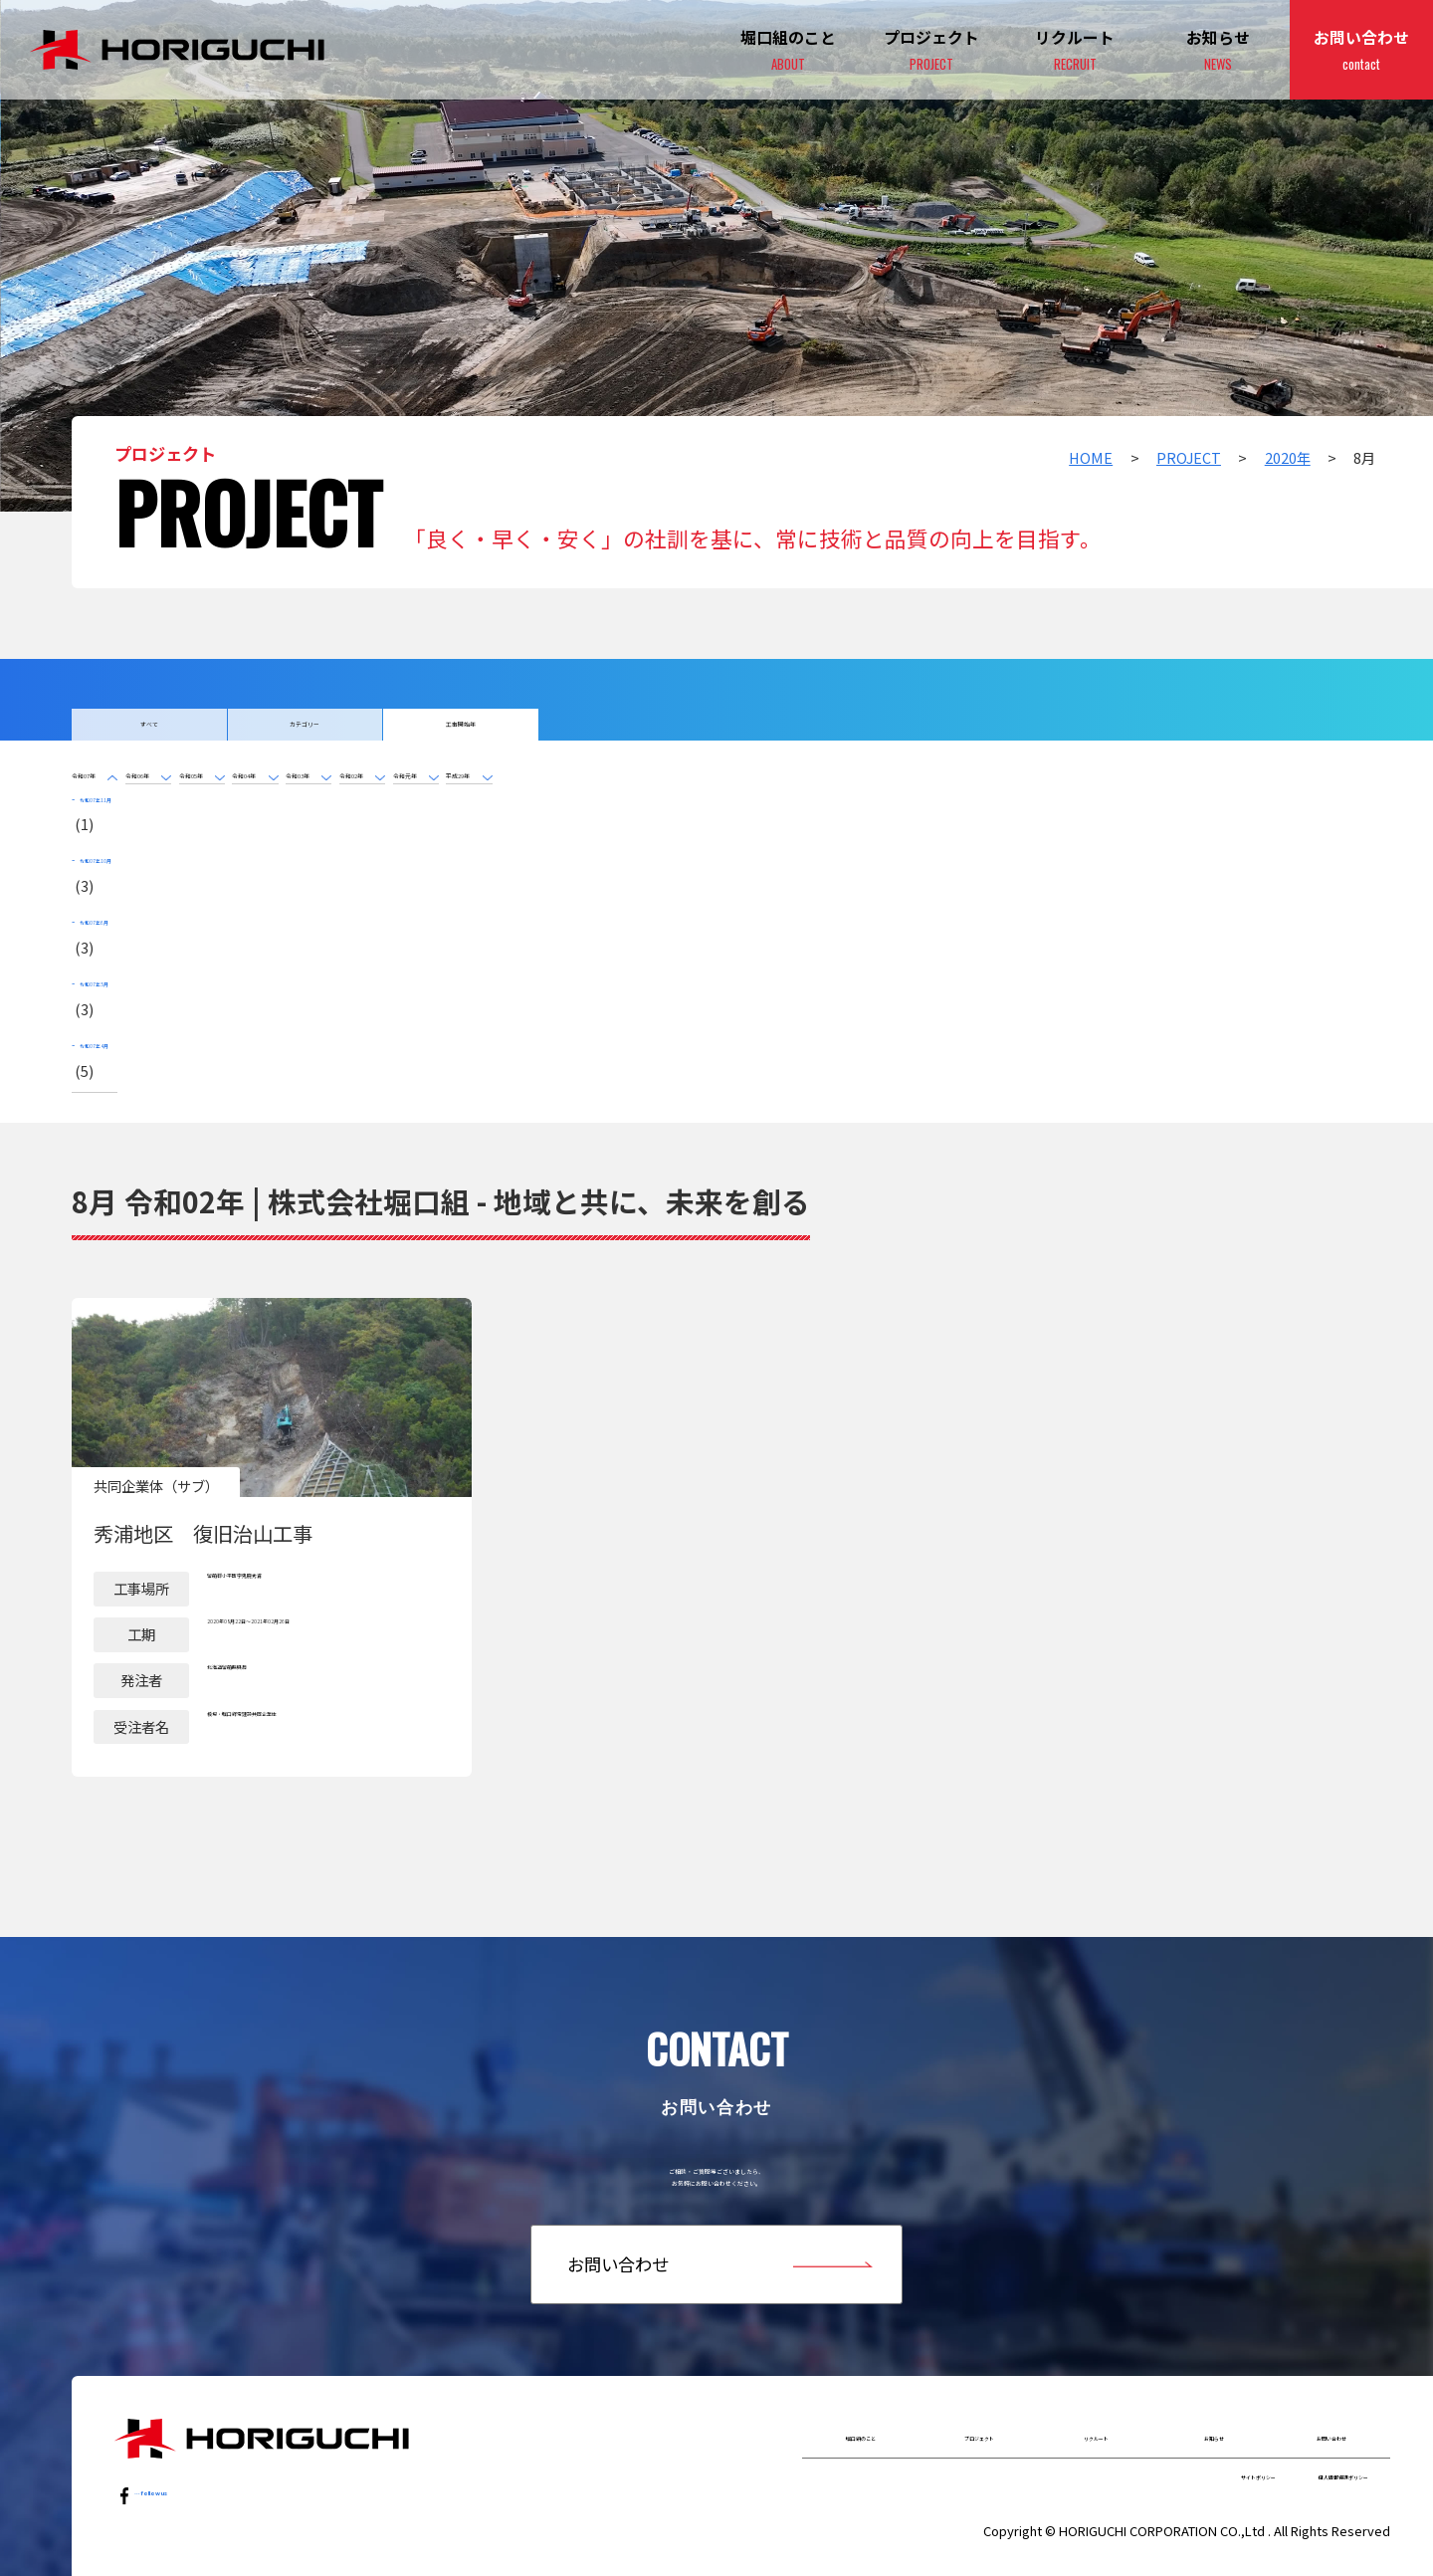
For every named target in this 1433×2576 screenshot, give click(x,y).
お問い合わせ (1361, 51)
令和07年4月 (124, 973)
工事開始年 (460, 735)
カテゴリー (305, 735)
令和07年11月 (128, 841)
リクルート (1096, 2398)
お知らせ (1218, 51)
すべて (148, 735)
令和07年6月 (124, 907)
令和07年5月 (124, 940)
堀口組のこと (861, 2398)
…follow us (176, 2455)
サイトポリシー (1137, 2457)
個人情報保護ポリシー (1298, 2457)
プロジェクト (931, 51)
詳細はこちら (272, 1442)
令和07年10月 (128, 874)
